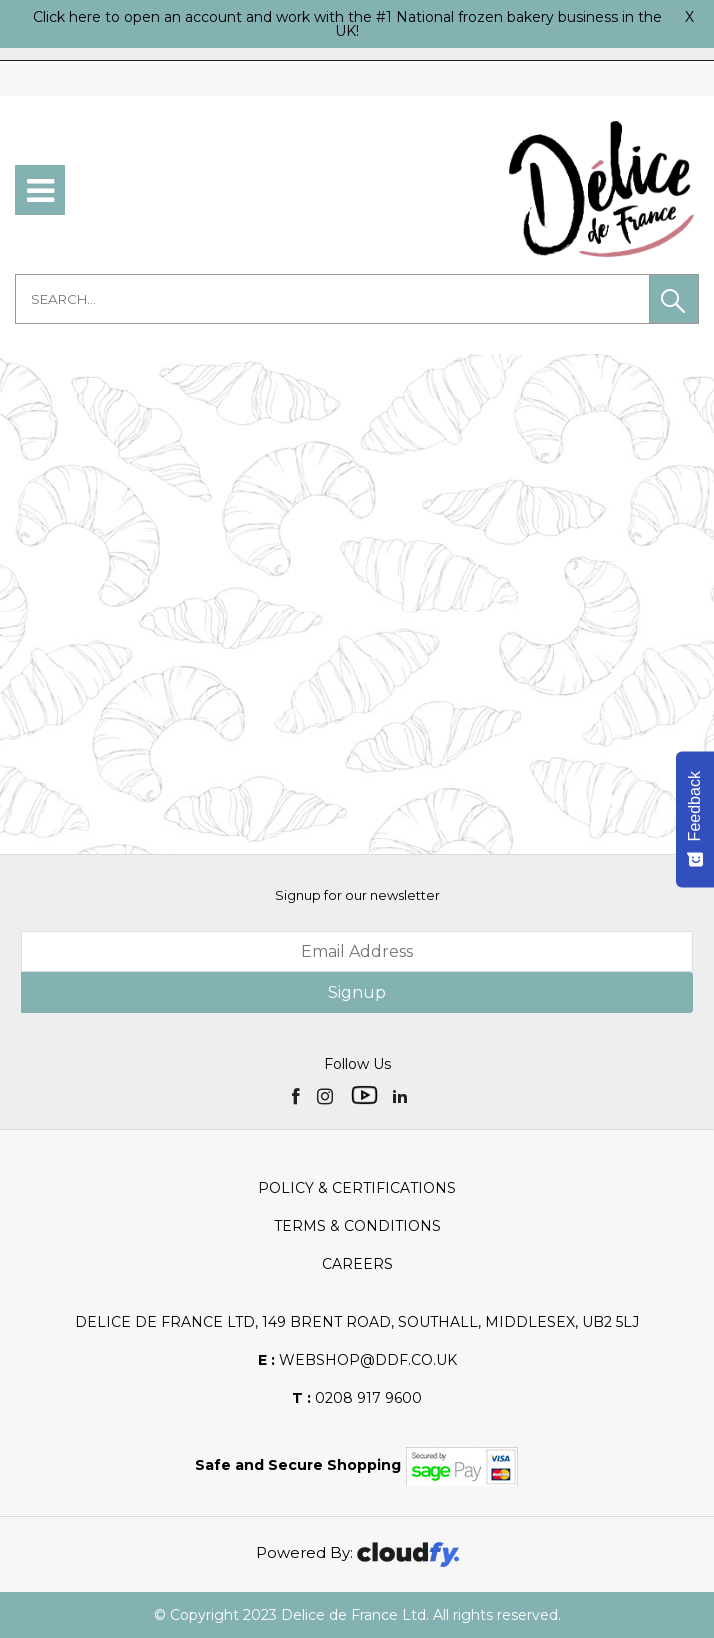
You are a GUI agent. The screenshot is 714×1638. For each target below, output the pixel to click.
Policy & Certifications (357, 1188)
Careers (357, 1264)
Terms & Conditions (357, 1226)
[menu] (40, 190)
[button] (674, 299)
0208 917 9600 (357, 1398)
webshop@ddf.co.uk (357, 1360)
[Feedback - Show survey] (695, 819)
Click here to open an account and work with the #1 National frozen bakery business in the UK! (347, 24)
